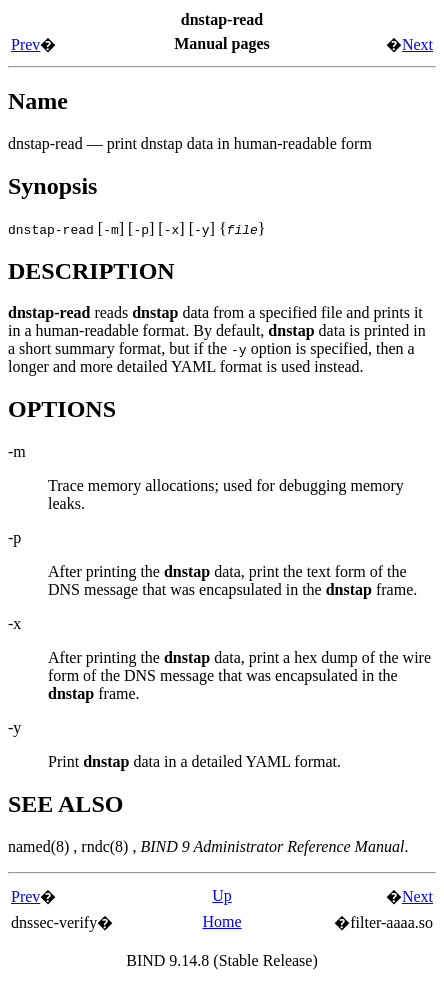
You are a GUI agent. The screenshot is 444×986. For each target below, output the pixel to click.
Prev (25, 44)
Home (221, 921)
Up (222, 895)
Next (417, 44)
